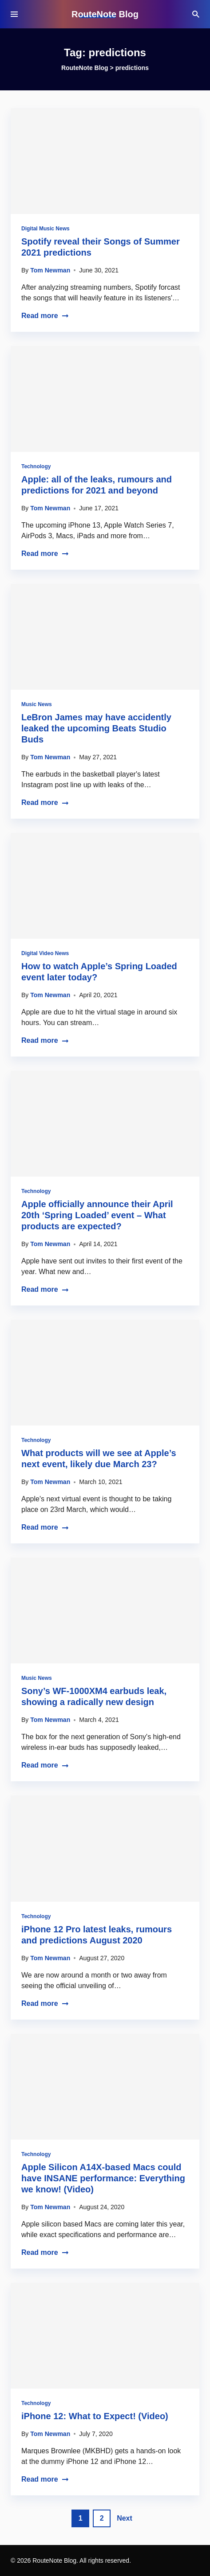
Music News (36, 704)
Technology (36, 466)
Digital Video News (45, 953)
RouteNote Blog (105, 14)
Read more (45, 315)
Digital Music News (45, 228)
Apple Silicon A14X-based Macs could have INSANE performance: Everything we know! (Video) (103, 2178)
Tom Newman (50, 270)
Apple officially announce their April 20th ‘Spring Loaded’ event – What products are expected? (97, 1215)
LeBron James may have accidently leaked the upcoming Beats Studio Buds (96, 728)
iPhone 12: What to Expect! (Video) (94, 2416)
